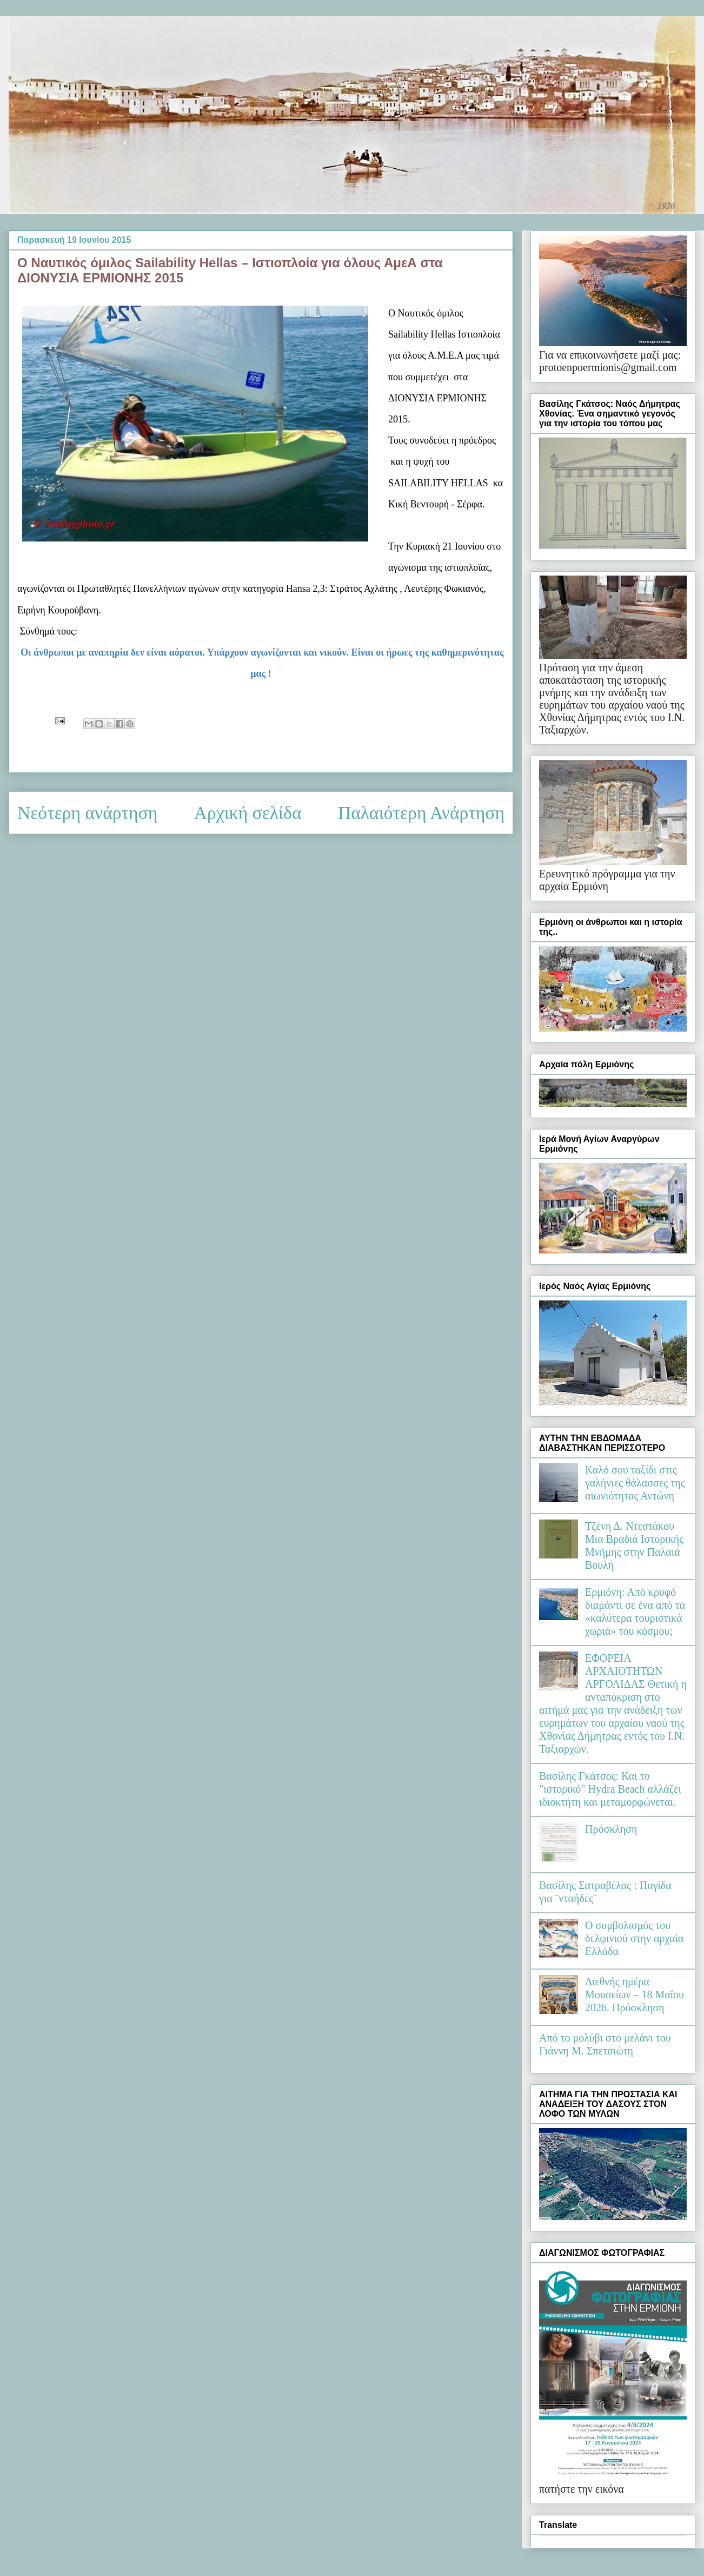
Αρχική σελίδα (248, 813)
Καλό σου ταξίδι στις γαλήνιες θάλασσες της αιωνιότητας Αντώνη (635, 1483)
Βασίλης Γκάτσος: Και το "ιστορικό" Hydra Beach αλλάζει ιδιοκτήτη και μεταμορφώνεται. (610, 1789)
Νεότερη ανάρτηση (87, 813)
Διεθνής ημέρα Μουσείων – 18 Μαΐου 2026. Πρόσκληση (634, 1994)
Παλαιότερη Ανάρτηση (421, 813)
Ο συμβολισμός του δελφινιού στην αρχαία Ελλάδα (634, 1938)
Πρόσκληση (611, 1829)
